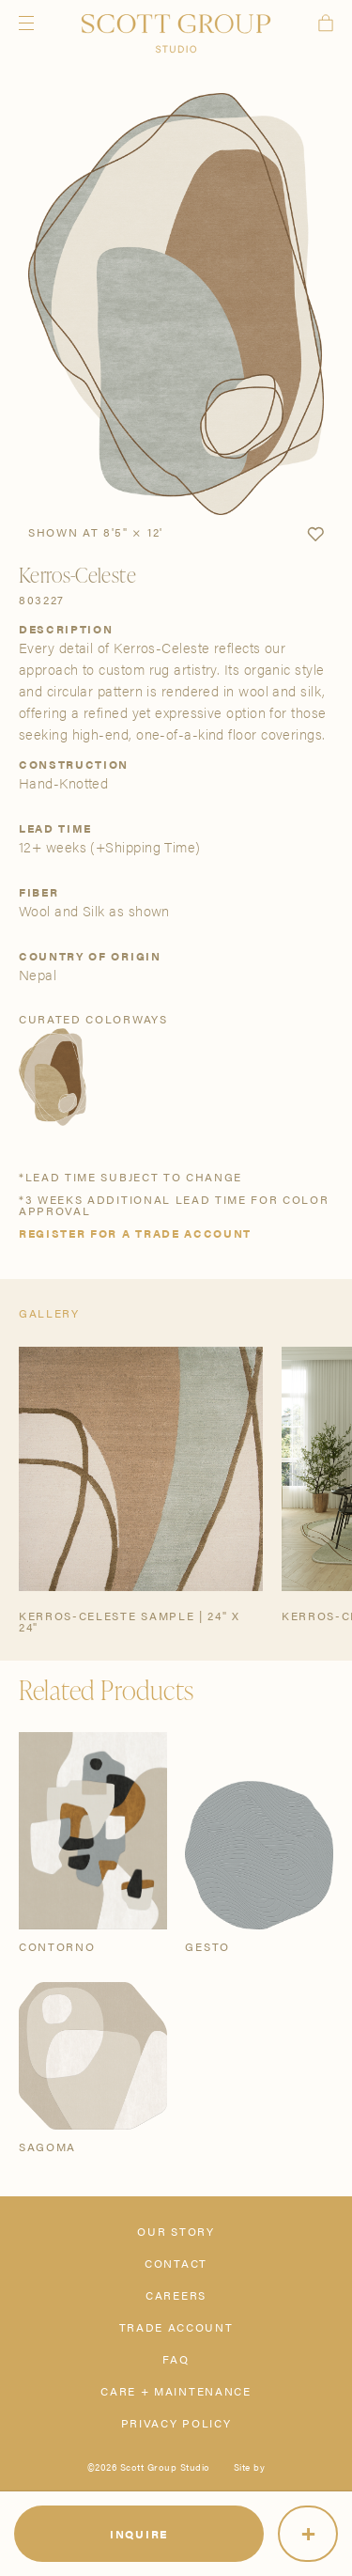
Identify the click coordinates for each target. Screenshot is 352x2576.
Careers (176, 2295)
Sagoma (47, 2146)
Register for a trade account (135, 1233)
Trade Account (176, 2327)
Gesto (207, 1946)
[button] (315, 534)
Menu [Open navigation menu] (26, 23)
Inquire (139, 2533)
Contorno (57, 1946)
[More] (308, 2534)
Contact (176, 2263)
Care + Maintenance (175, 2390)
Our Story (175, 2231)
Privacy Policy (176, 2422)
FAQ (175, 2359)
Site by (250, 2467)
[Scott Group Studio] (176, 34)
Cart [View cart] (325, 23)
